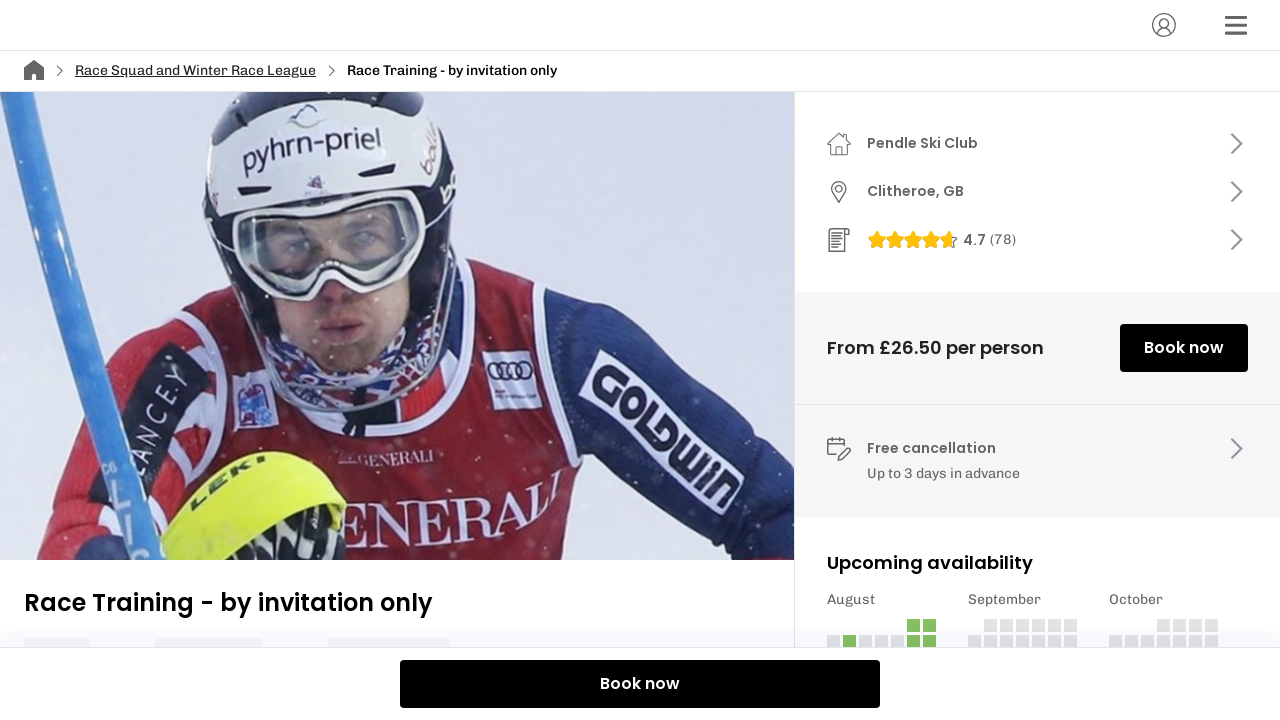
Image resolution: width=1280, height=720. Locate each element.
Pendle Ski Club (922, 143)
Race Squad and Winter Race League (195, 70)
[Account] (1164, 25)
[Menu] (1236, 25)
